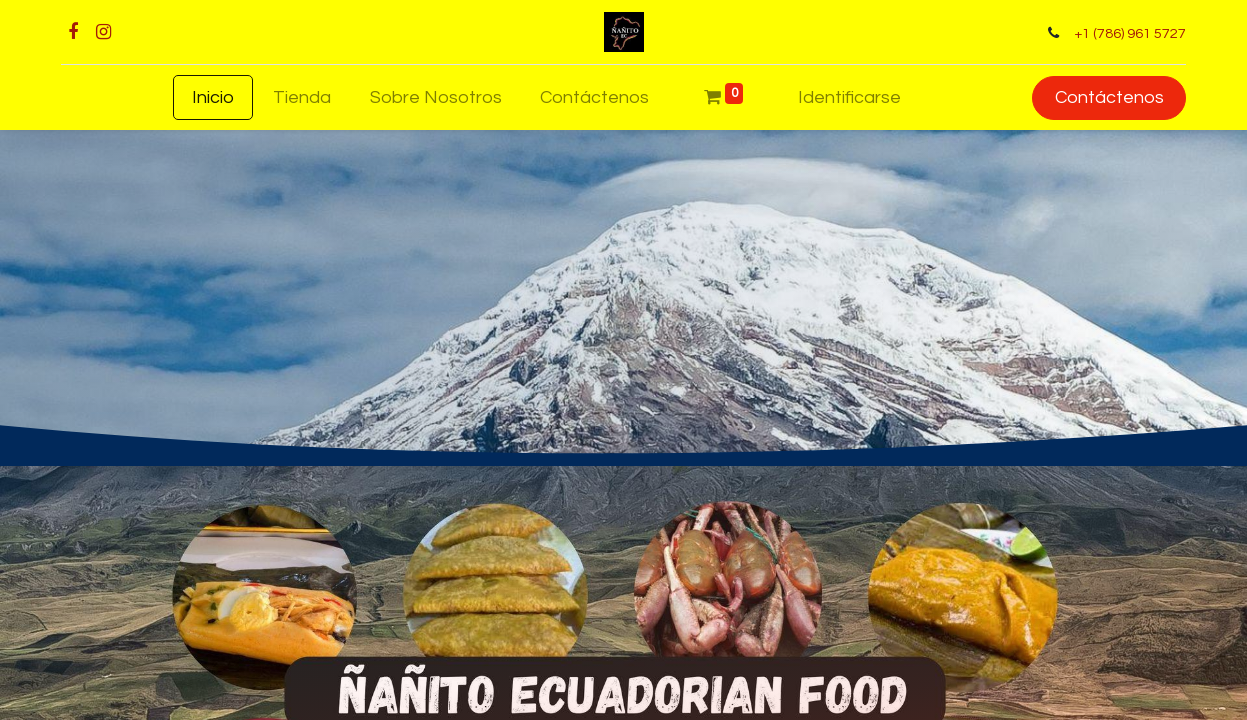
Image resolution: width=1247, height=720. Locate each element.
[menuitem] (213, 97)
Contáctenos (1101, 97)
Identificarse (849, 97)
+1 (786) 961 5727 (1123, 33)
